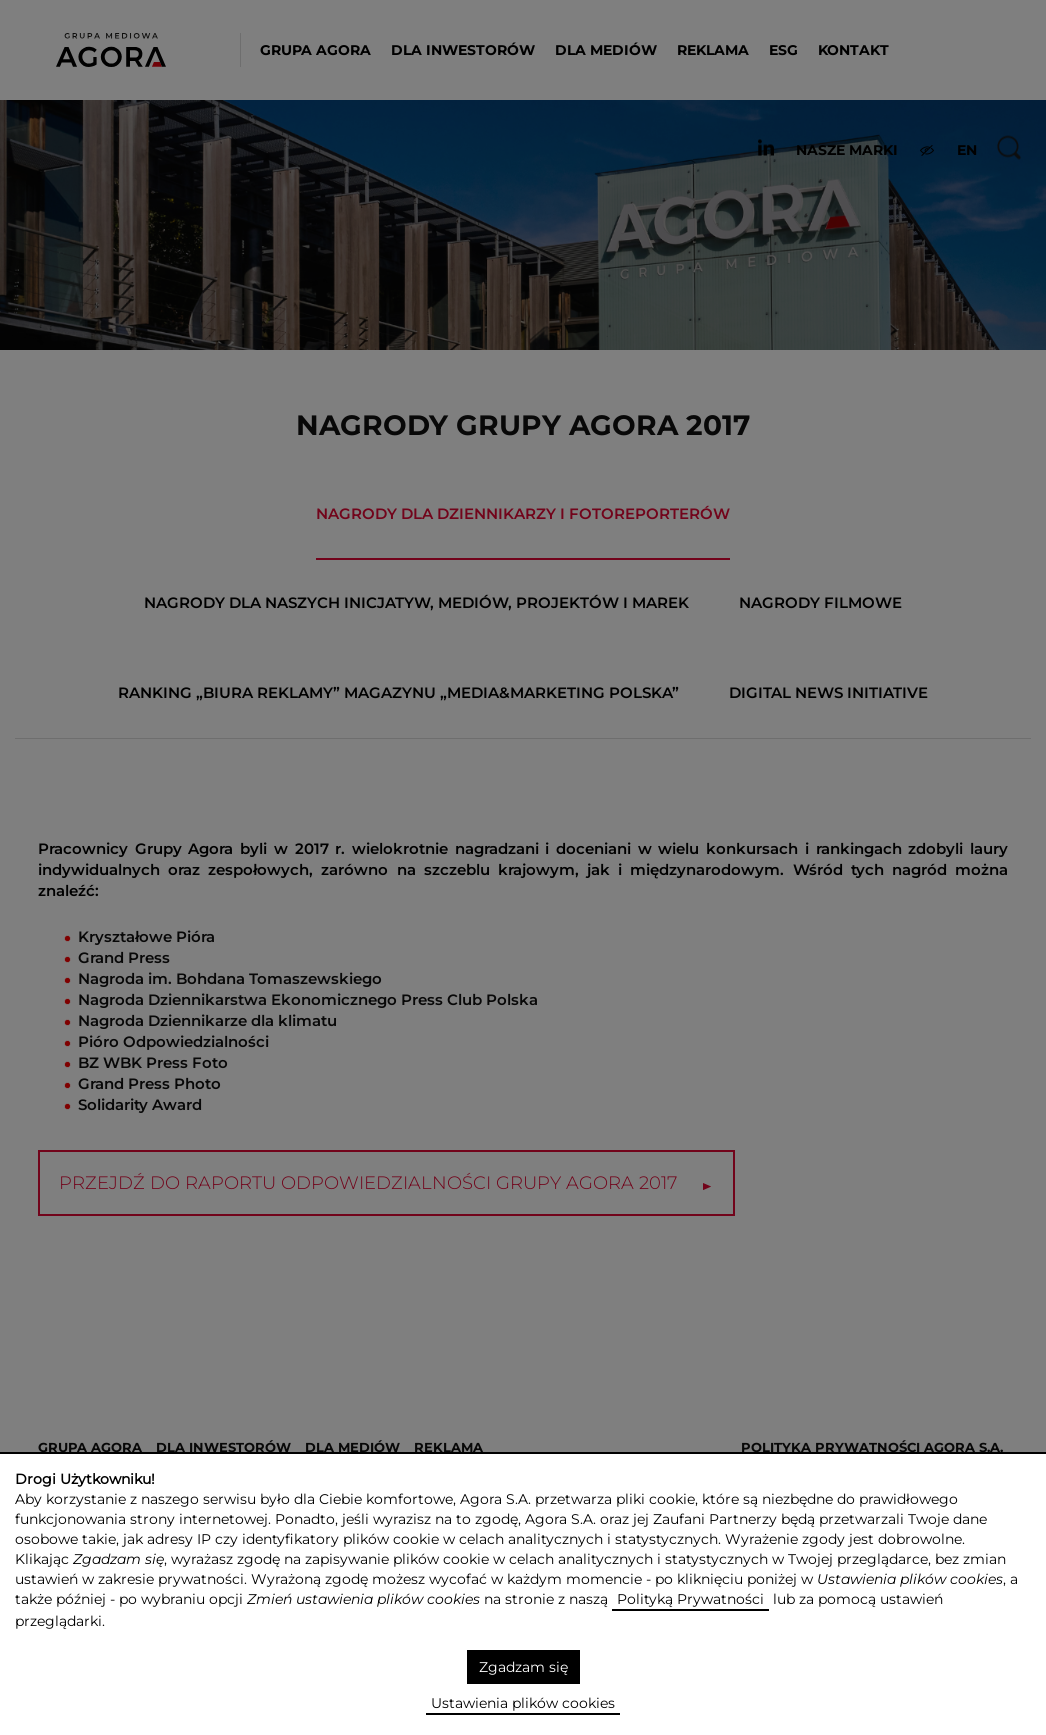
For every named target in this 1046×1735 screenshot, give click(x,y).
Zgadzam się (523, 1667)
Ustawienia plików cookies (523, 1703)
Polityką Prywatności (690, 1599)
